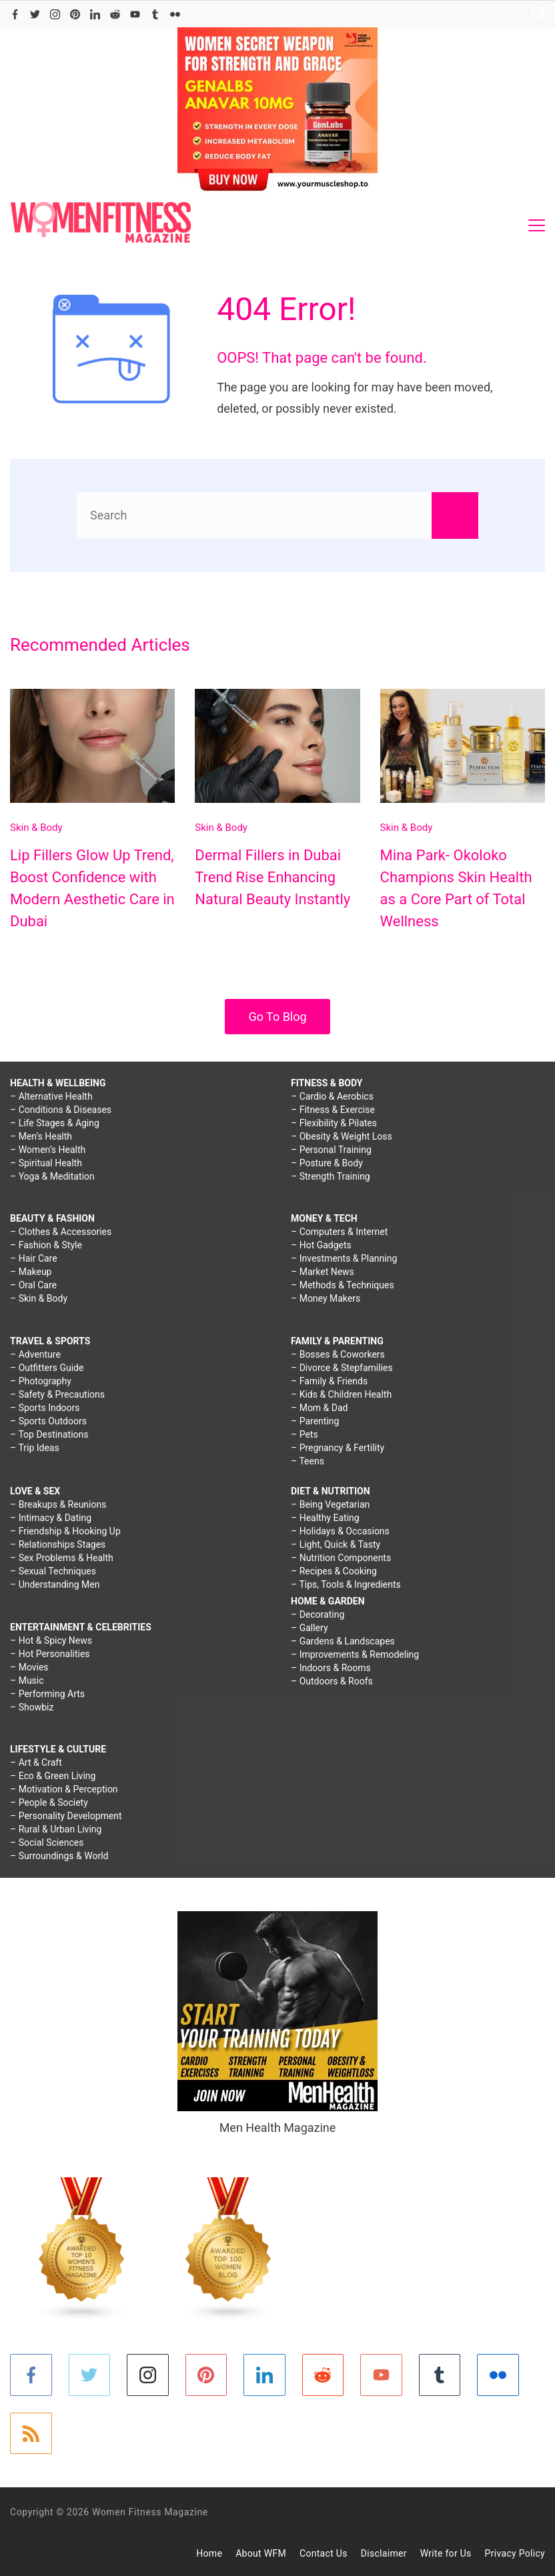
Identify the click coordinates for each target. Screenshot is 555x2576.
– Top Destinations (49, 1434)
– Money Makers (325, 1298)
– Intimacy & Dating (50, 1517)
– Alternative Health (51, 1096)
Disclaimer (384, 2553)
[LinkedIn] (95, 14)
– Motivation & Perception (64, 1789)
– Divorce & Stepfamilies (342, 1367)
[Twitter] (35, 14)
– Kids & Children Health (341, 1394)
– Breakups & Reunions (58, 1504)
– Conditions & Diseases (60, 1109)
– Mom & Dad (319, 1407)
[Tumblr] (155, 14)
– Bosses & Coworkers (338, 1354)
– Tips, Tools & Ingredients (346, 1584)
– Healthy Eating (325, 1517)
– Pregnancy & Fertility (337, 1447)
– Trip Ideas (34, 1447)
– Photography (40, 1381)
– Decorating (317, 1614)
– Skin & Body (38, 1298)
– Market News (322, 1271)
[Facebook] (15, 14)
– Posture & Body (327, 1163)
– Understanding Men (54, 1584)
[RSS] (31, 2434)
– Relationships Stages (57, 1544)
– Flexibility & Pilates (334, 1123)
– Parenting (315, 1421)
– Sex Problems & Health (61, 1557)
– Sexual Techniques (53, 1571)
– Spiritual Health (46, 1163)
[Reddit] (115, 14)
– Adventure (35, 1354)
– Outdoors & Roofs (332, 1681)
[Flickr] (175, 14)
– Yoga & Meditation (52, 1176)
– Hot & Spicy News (51, 1640)
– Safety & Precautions (57, 1394)
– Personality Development (66, 1815)
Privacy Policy (515, 2553)
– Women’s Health (47, 1149)
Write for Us (446, 2553)
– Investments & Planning (344, 1258)
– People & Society (49, 1802)
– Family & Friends (329, 1381)
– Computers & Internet (339, 1231)
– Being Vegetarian (330, 1504)
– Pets (304, 1434)
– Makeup (30, 1271)
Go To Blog (277, 1017)
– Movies (29, 1667)
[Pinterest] (75, 14)
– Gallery (309, 1627)
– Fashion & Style (46, 1245)
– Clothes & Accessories (60, 1231)
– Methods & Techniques (342, 1285)
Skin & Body (36, 828)
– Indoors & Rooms (331, 1667)
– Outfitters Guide (46, 1367)
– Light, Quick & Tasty (335, 1544)
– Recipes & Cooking (334, 1571)
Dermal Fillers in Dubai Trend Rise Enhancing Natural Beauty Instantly (272, 877)
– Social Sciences (46, 1842)
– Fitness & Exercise (333, 1109)
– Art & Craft (36, 1762)
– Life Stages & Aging (54, 1123)
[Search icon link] (535, 14)
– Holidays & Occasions (340, 1531)
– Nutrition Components (341, 1557)
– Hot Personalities (50, 1653)
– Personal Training (331, 1149)
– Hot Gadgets (321, 1245)
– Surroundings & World (59, 1855)
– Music (27, 1680)
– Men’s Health (41, 1136)
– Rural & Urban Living (55, 1829)
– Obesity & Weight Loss (341, 1136)
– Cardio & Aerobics (332, 1096)
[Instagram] (55, 14)
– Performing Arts (47, 1693)
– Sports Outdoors (48, 1421)
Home (209, 2553)
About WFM (260, 2553)
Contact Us (324, 2553)
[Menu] (536, 225)
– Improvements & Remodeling (355, 1654)
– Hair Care (33, 1258)
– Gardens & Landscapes (343, 1641)
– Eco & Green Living (52, 1775)
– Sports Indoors (45, 1407)
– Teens (307, 1461)
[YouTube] (135, 14)
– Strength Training (330, 1176)
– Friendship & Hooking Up (65, 1531)
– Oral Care (33, 1285)
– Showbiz (31, 1707)
